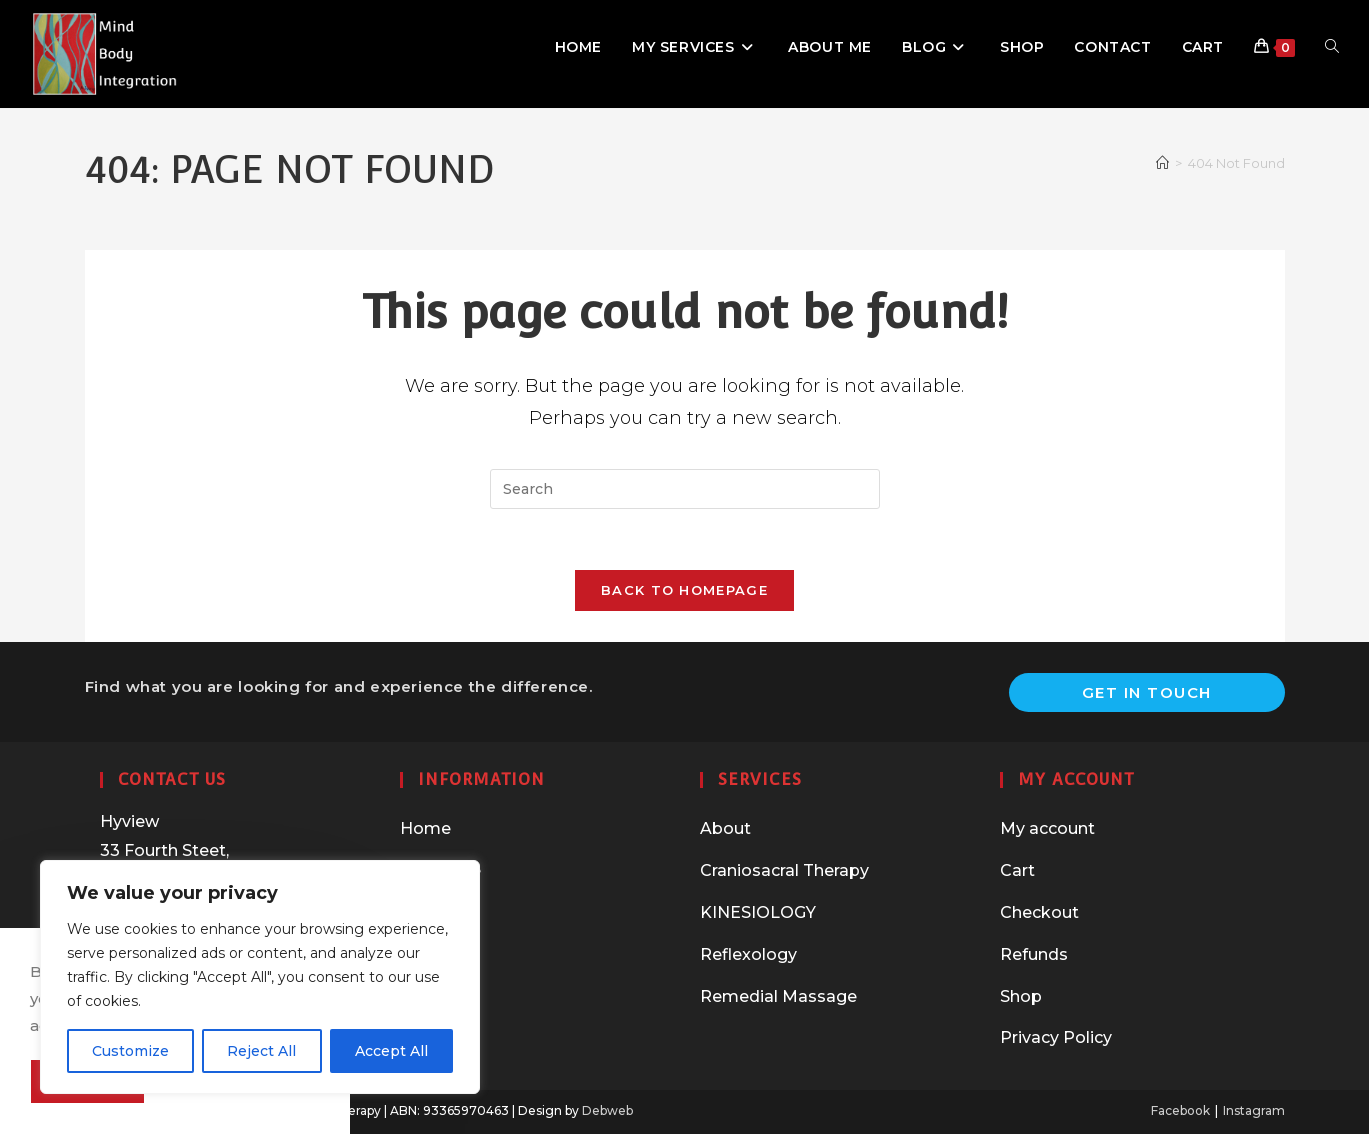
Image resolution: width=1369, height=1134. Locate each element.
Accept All (391, 1051)
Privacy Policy (1056, 1037)
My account (1047, 828)
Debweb (607, 1110)
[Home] (1162, 163)
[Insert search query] (685, 489)
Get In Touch (1147, 692)
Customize (130, 1051)
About (725, 828)
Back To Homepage (684, 590)
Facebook (1180, 1110)
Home (425, 828)
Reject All (261, 1051)
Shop (1021, 996)
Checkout (1039, 912)
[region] (260, 977)
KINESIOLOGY (758, 912)
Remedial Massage (778, 996)
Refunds (1034, 954)
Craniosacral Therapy (784, 870)
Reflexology (748, 954)
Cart (1017, 870)
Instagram (1254, 1110)
